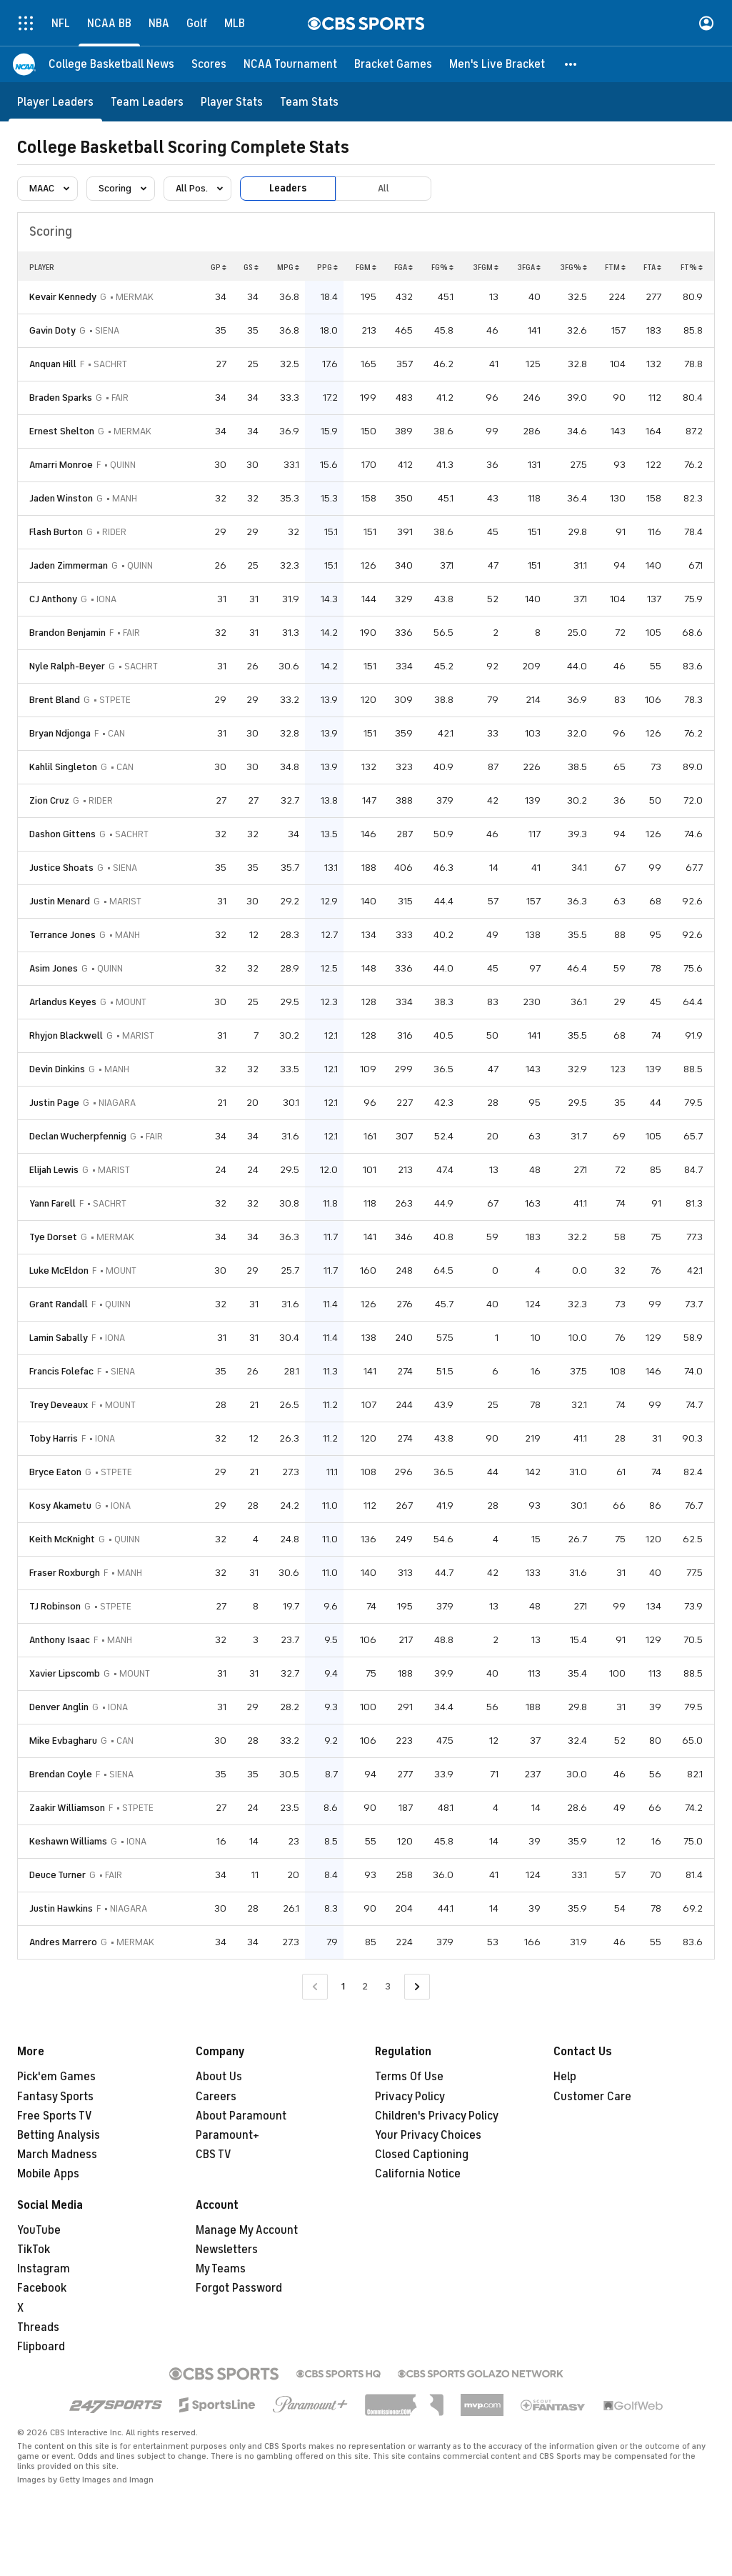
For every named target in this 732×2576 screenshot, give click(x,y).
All (383, 188)
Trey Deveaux (58, 1405)
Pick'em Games (56, 2077)
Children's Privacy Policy (436, 2116)
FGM (366, 267)
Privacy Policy (410, 2097)
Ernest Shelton (61, 431)
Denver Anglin (59, 1707)
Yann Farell (52, 1203)
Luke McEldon (59, 1270)
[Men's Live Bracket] (497, 64)
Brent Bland (54, 700)
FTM (615, 267)
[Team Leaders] (147, 101)
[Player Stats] (231, 101)
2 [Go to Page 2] (365, 1986)
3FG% (573, 267)
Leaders (287, 188)
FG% (442, 267)
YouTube (39, 2230)
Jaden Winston (61, 498)
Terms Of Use (409, 2077)
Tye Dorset (53, 1237)
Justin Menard (59, 901)
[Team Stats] (309, 101)
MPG (288, 267)
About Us (219, 2077)
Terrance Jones (62, 935)
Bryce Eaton (55, 1472)
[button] (571, 64)
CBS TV (213, 2154)
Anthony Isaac (59, 1640)
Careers (216, 2097)
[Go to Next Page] (417, 1987)
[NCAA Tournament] (290, 64)
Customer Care (592, 2097)
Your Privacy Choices (428, 2135)
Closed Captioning (421, 2154)
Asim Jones (53, 968)
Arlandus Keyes (62, 1002)
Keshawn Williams (68, 1841)
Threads (38, 2327)
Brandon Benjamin (67, 632)
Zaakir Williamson (67, 1808)
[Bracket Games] (393, 64)
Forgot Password (239, 2288)
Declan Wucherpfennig (77, 1136)
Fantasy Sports (55, 2097)
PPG (327, 267)
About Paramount (241, 2116)
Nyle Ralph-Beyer (67, 666)
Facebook (41, 2288)
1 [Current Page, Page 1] (343, 1986)
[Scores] (209, 64)
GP (218, 267)
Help (564, 2077)
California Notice (418, 2174)
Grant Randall (58, 1304)
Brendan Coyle (60, 1774)
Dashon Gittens (62, 834)
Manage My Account (247, 2230)
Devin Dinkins (57, 1069)
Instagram (43, 2269)
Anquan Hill (52, 364)
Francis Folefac (61, 1371)
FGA (403, 267)
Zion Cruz (49, 800)
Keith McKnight (62, 1539)
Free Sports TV (54, 2116)
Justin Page (54, 1103)
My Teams (221, 2269)
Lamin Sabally (58, 1338)
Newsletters (227, 2249)
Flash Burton (56, 532)
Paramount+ (227, 2135)
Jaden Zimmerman (68, 565)
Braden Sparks (60, 397)
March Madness (57, 2154)
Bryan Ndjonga (60, 733)
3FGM (485, 267)
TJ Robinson (55, 1606)
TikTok (33, 2249)
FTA (652, 267)
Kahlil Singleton (63, 767)
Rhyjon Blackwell (66, 1035)
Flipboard (41, 2347)
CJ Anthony (53, 599)
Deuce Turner (57, 1875)
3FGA (529, 267)
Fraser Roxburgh (64, 1573)
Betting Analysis (58, 2135)
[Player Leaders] (55, 101)
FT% (692, 267)
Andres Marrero (63, 1942)
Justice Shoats (61, 868)
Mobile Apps (48, 2174)
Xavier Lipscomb (64, 1673)
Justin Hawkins (61, 1908)
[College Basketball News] (111, 64)
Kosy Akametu (60, 1505)
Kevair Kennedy (62, 297)
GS (251, 267)
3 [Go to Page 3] (388, 1986)
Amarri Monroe (61, 465)
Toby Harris (53, 1438)
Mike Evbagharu (63, 1740)
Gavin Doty (52, 330)
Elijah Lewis (54, 1170)
